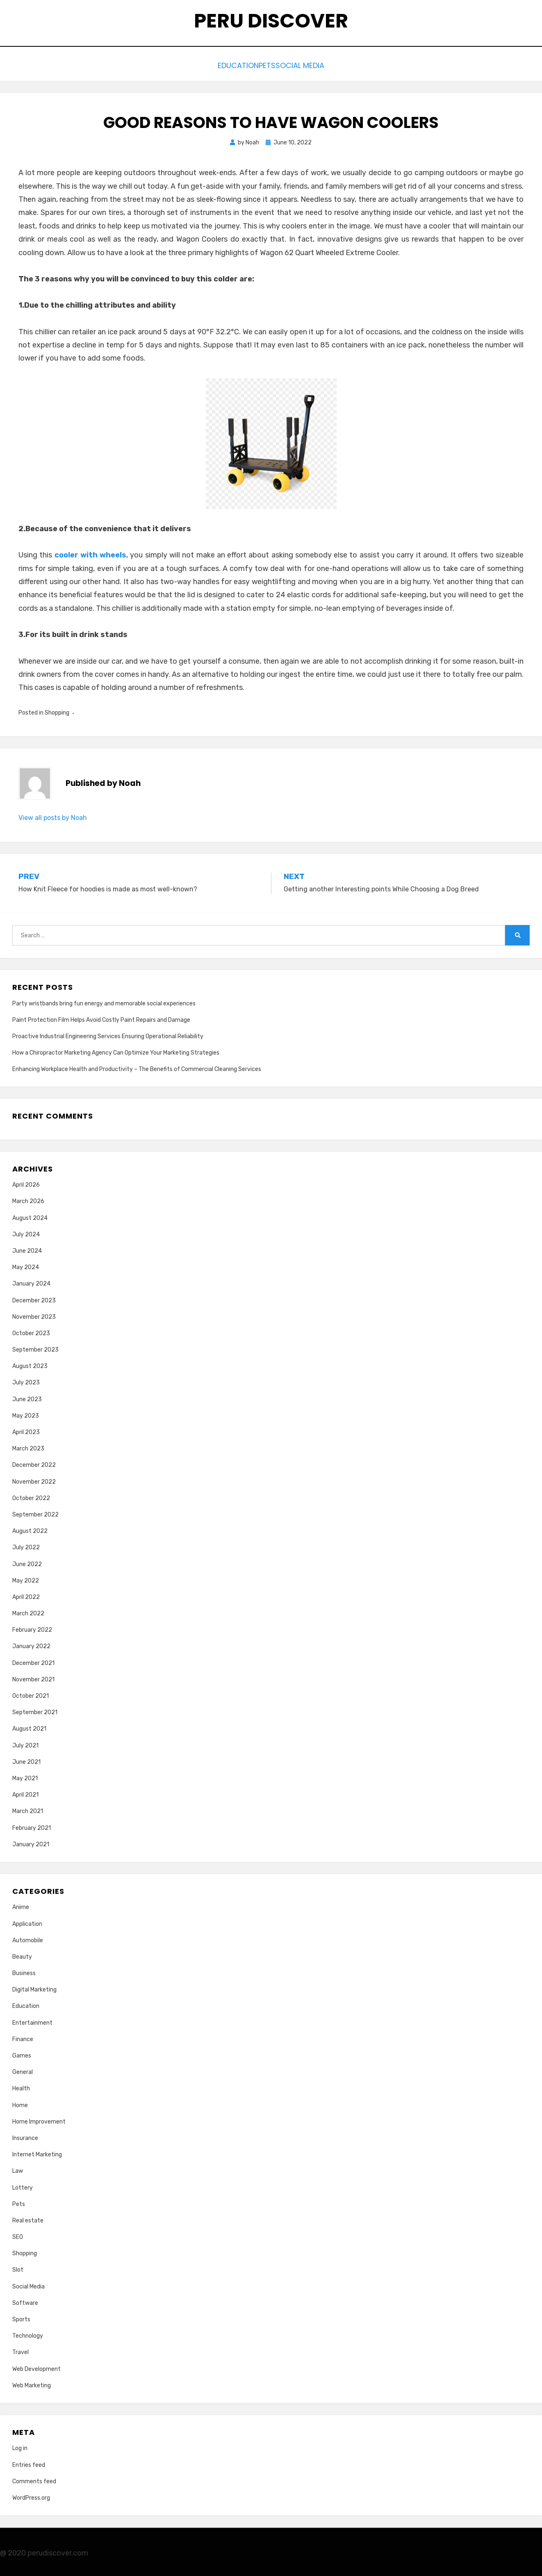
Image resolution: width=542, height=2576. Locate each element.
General (22, 2070)
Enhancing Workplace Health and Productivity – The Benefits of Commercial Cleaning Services (136, 1067)
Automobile (27, 1937)
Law (17, 2168)
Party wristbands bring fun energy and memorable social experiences (104, 1001)
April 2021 (25, 1792)
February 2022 (32, 1627)
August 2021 (29, 1726)
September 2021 (34, 1710)
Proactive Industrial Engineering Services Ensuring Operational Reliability (107, 1034)
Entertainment (32, 2020)
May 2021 (25, 1776)
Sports (21, 2317)
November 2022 (34, 1479)
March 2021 (27, 1809)
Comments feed (34, 2479)
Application (27, 1921)
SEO (17, 2234)
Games (21, 2053)
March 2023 (28, 1446)
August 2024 (30, 1215)
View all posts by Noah (52, 816)
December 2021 (33, 1660)
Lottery (22, 2185)
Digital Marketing (34, 1987)
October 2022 (31, 1495)
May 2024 (25, 1265)
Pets (267, 64)
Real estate (27, 2218)
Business (24, 1971)
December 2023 (34, 1298)
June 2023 (27, 1396)
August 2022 (30, 1529)
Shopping (57, 710)
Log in (19, 2446)
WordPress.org (31, 2495)
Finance (22, 2036)
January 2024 (31, 1281)
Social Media (311, 64)
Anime (20, 1905)
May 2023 (25, 1413)
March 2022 (28, 1611)
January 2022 (31, 1644)
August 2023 (30, 1364)
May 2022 (25, 1578)
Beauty (22, 1954)
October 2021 (30, 1693)
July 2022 (26, 1545)
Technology (27, 2333)
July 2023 (26, 1380)
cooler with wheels (91, 552)
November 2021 (33, 1677)
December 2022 (34, 1462)
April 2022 (26, 1595)
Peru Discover (271, 20)
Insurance (25, 2136)
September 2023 (35, 1347)
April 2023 (26, 1430)
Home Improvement (39, 2119)
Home (20, 2102)
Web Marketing (31, 2383)
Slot (17, 2267)
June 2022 (27, 1561)
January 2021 (30, 1841)
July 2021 (25, 1743)
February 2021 (31, 1825)
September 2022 (35, 1512)
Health (21, 2086)
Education (227, 64)
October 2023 (31, 1331)
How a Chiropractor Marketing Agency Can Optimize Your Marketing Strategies (115, 1050)
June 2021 (26, 1759)
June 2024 (27, 1248)
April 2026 (26, 1182)
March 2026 (28, 1199)
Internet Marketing (37, 2152)
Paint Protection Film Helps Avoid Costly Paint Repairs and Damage (101, 1017)
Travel (20, 2350)
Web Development (36, 2366)
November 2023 (34, 1314)
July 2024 (26, 1232)
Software (25, 2300)
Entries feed (28, 2462)
